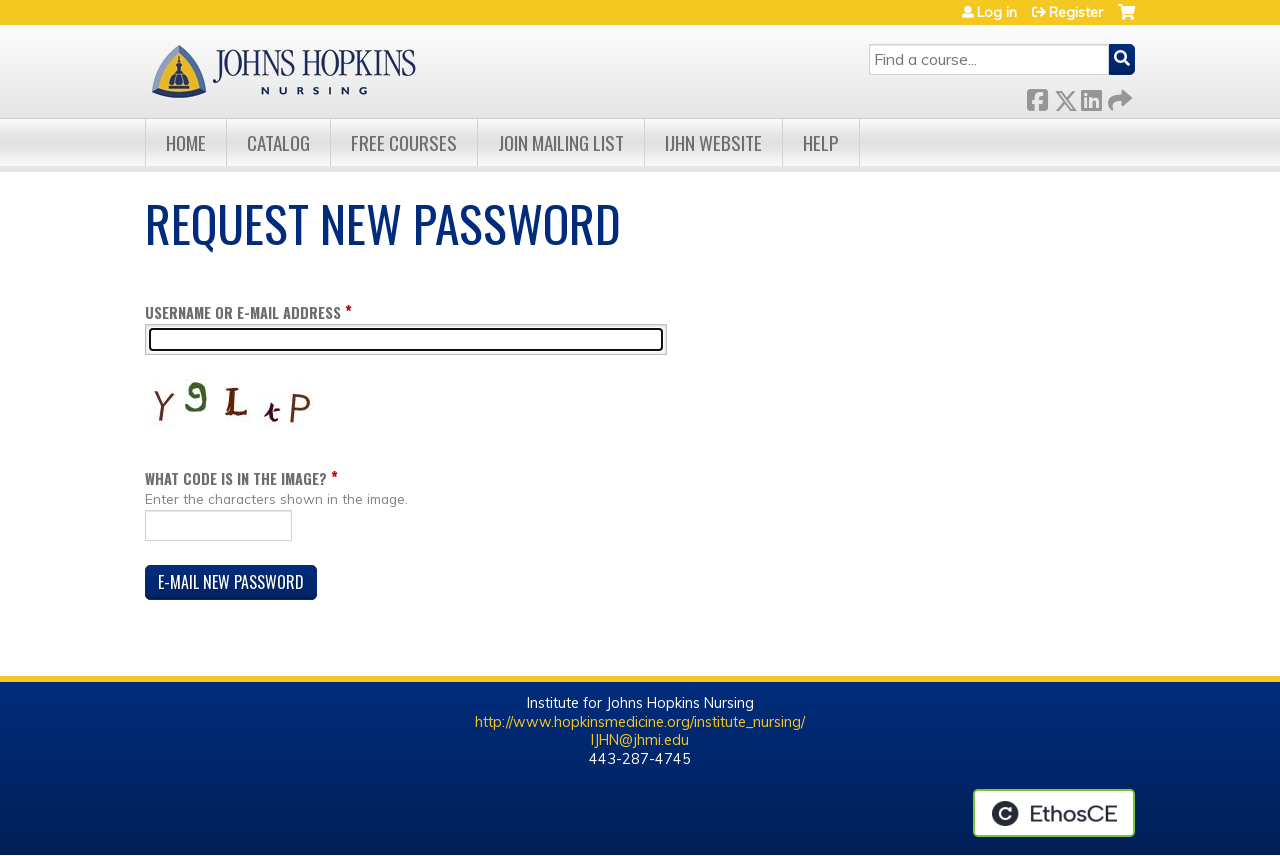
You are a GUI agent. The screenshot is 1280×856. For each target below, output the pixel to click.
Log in (997, 12)
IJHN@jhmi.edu (640, 740)
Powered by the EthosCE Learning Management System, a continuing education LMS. (1054, 813)
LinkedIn (1091, 96)
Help (821, 142)
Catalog (278, 142)
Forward (1118, 96)
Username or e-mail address (243, 312)
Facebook (1037, 96)
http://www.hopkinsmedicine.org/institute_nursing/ (640, 722)
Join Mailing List (561, 142)
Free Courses (404, 142)
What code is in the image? (236, 478)
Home (186, 142)
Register (1076, 12)
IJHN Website (713, 142)
